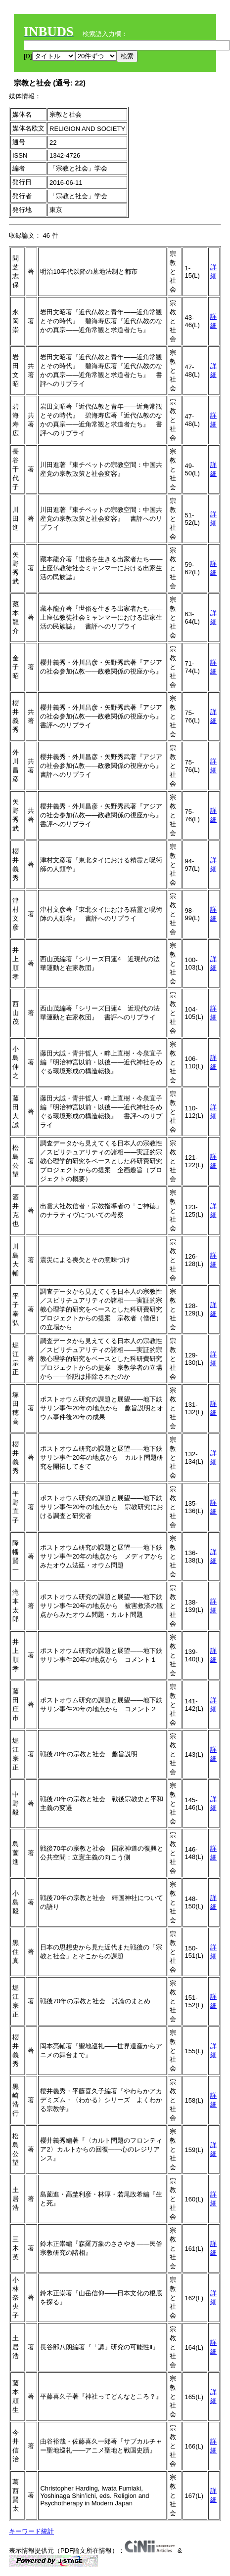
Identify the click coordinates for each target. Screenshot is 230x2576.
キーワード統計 (31, 2531)
